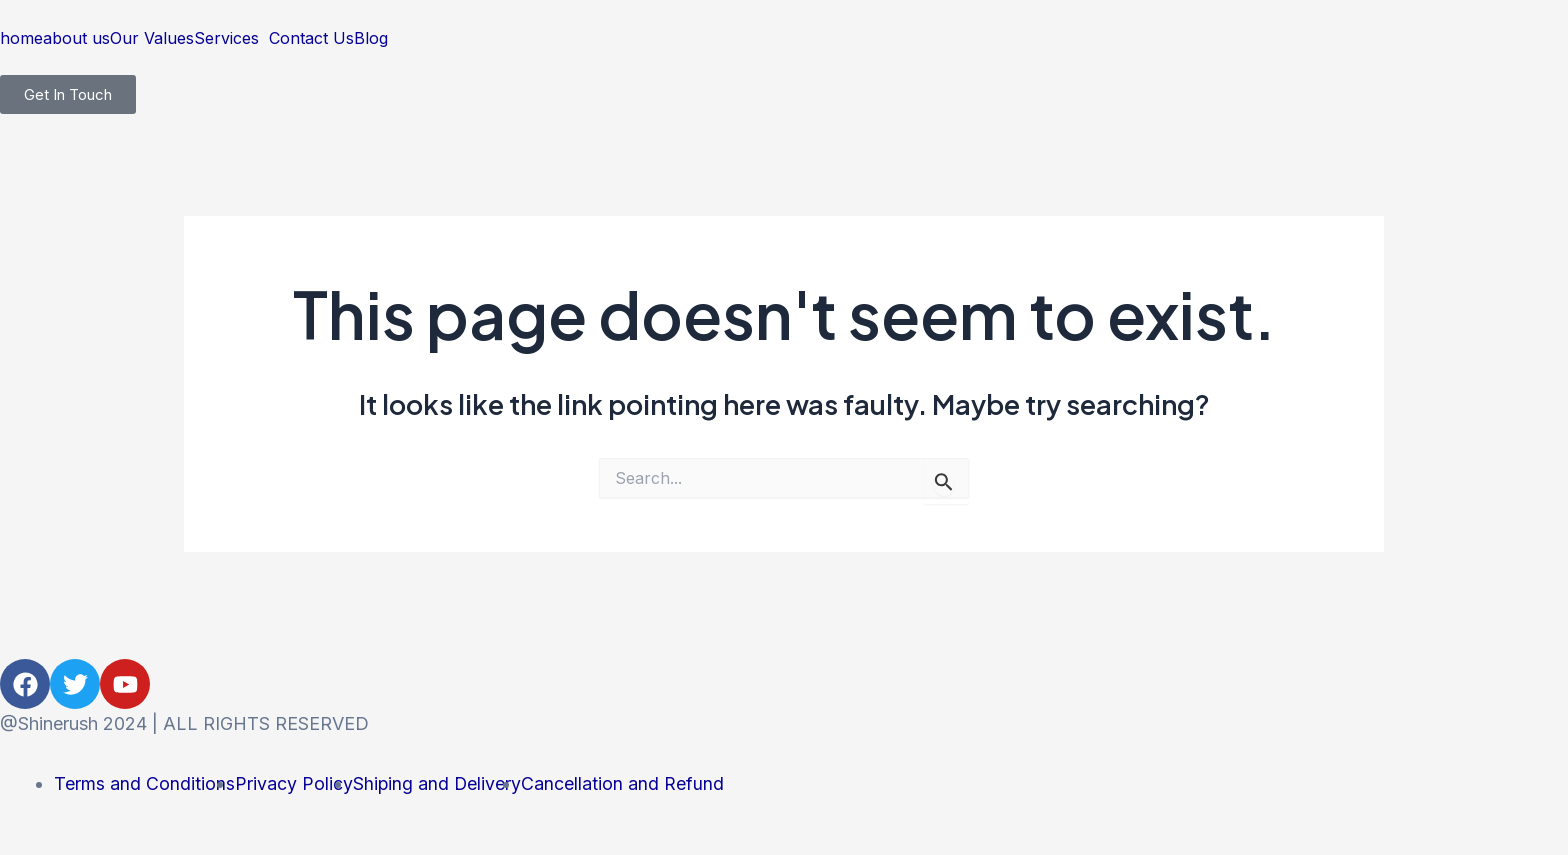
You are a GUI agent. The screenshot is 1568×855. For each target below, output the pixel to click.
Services (226, 38)
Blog (371, 38)
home (21, 38)
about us (76, 38)
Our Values (152, 38)
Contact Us (311, 38)
